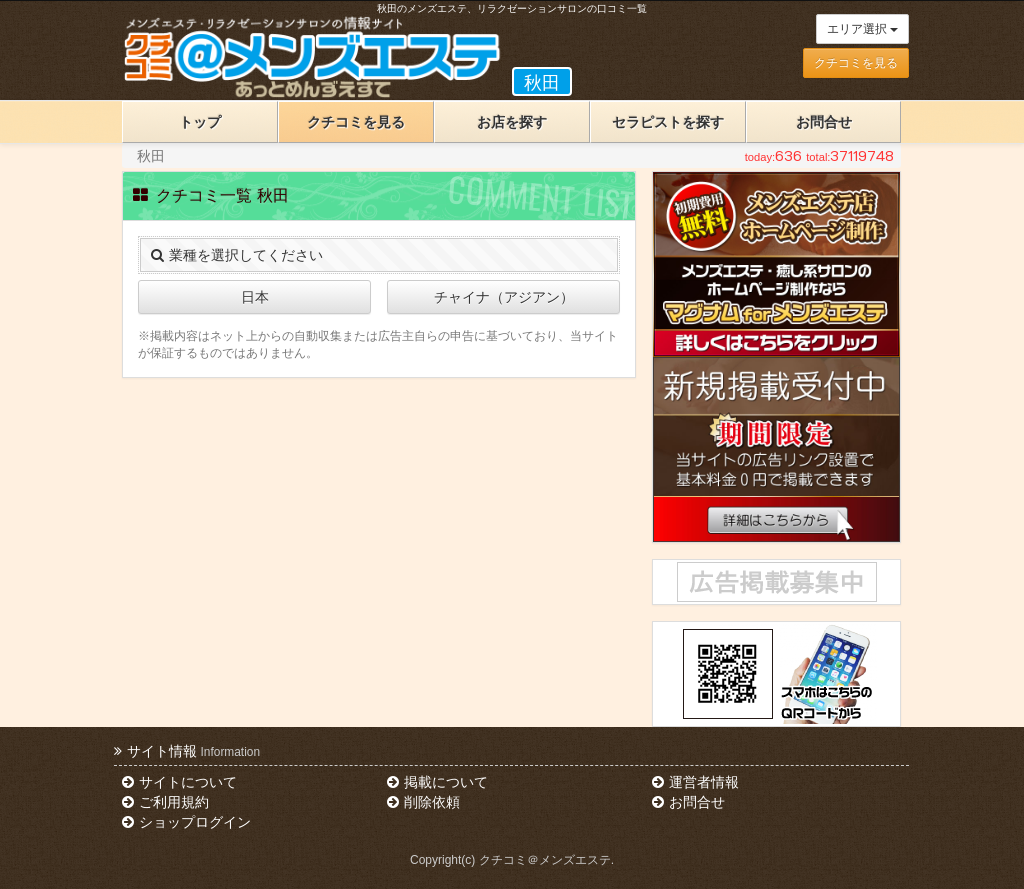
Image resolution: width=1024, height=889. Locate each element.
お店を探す (512, 122)
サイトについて (179, 782)
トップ (200, 122)
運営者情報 (695, 782)
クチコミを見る (856, 63)
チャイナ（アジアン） (504, 297)
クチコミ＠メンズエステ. (546, 860)
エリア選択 (862, 29)
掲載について (437, 782)
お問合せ (824, 122)
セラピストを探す (668, 122)
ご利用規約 (165, 802)
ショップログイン (186, 822)
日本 (255, 297)
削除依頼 (423, 802)
